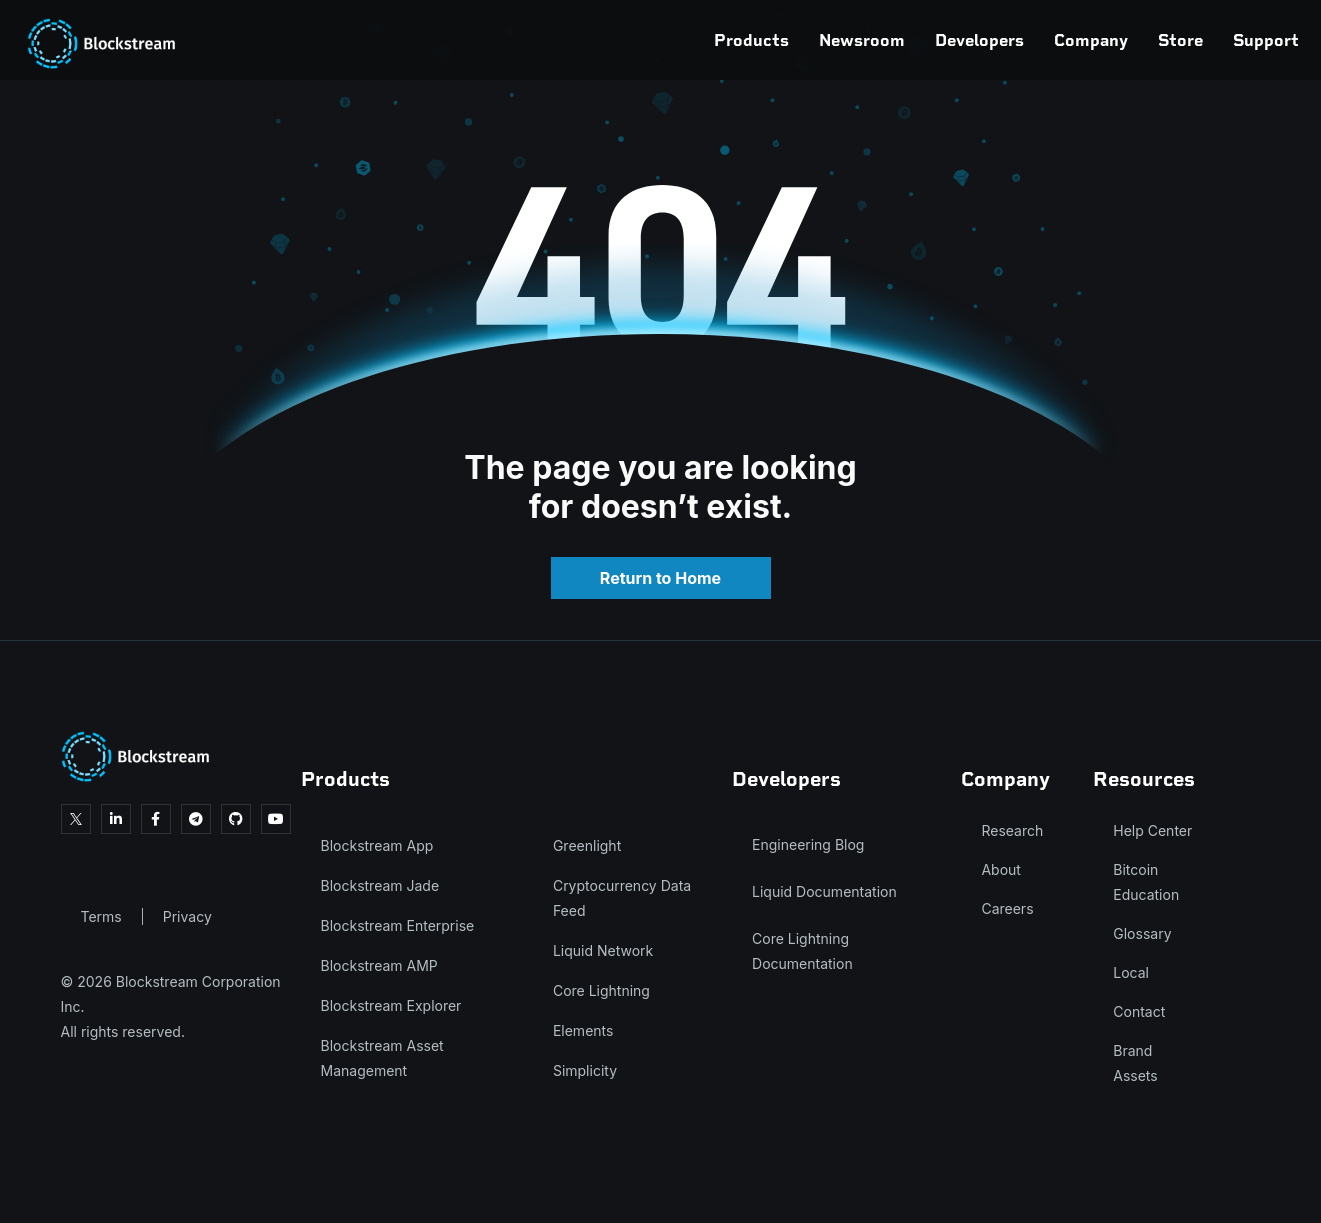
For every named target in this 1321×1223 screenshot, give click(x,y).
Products (658, 40)
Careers (1007, 908)
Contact (1139, 1011)
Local (1131, 972)
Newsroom (769, 40)
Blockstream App (377, 845)
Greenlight (587, 845)
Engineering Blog (808, 844)
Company (998, 40)
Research (1012, 830)
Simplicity (585, 1070)
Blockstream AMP (379, 965)
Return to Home (660, 578)
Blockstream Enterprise (398, 925)
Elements (583, 1030)
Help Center (1152, 830)
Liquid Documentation (824, 891)
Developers (886, 40)
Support (1173, 40)
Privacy (187, 916)
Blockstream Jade (380, 885)
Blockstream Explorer (391, 1005)
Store (1087, 40)
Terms (101, 916)
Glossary (1142, 933)
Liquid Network (603, 950)
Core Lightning (601, 990)
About (1000, 869)
